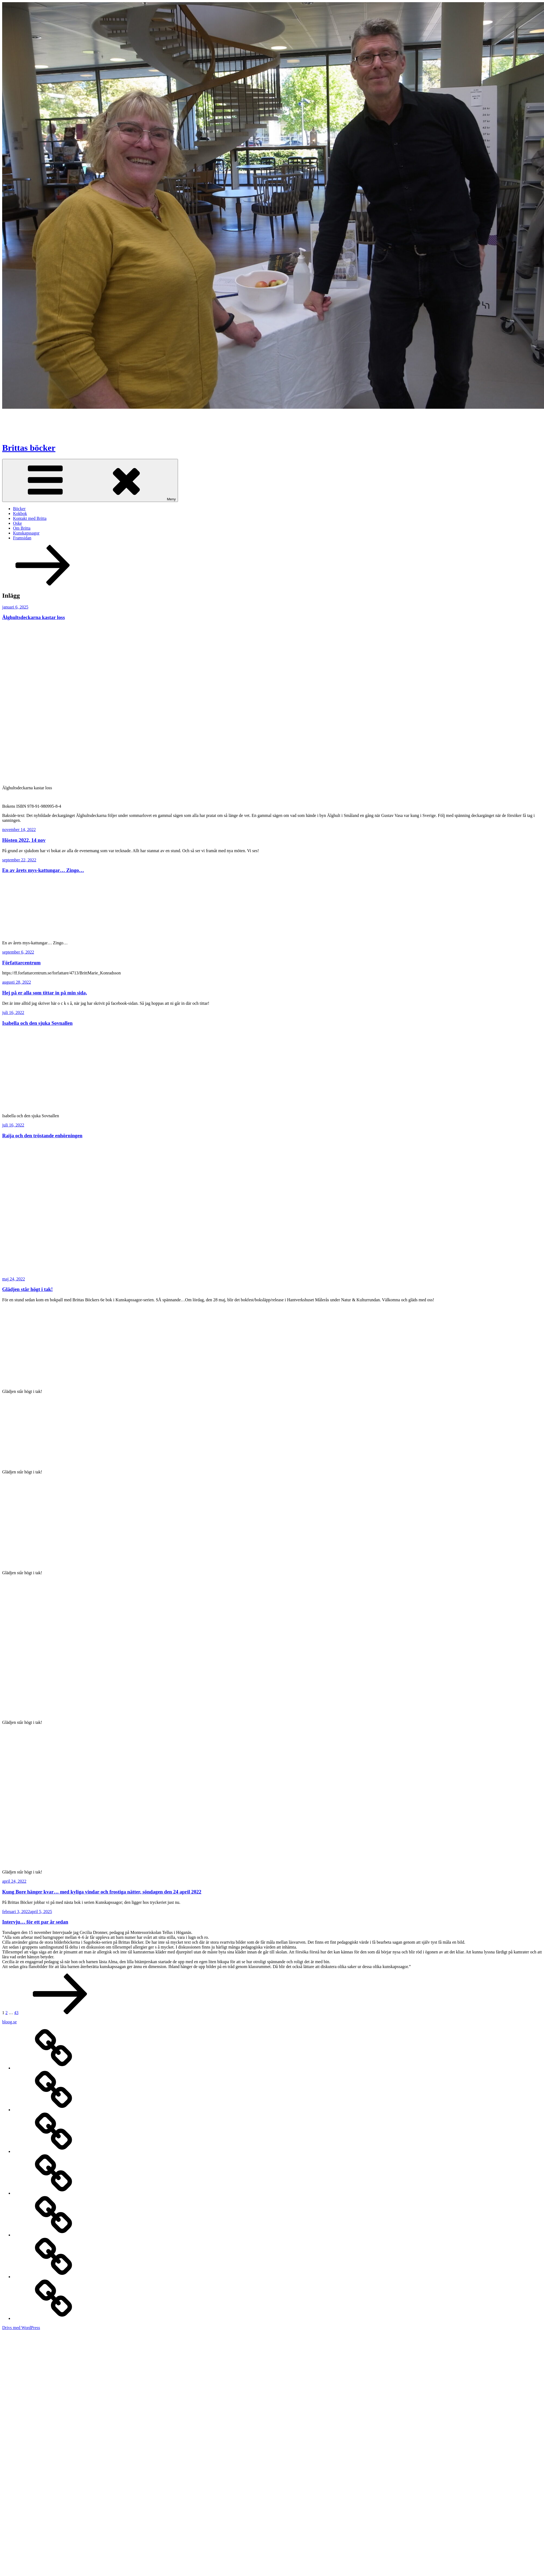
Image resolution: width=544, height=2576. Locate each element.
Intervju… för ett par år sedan (35, 1922)
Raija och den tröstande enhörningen (42, 1135)
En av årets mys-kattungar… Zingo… (43, 870)
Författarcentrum (21, 962)
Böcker (19, 508)
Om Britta (21, 528)
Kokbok (20, 513)
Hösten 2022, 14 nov (24, 840)
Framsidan (22, 538)
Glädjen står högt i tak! (27, 1289)
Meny (90, 480)
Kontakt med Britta (30, 518)
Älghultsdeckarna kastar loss (33, 617)
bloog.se (9, 2022)
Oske (17, 523)
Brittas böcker (28, 448)
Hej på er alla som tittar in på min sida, (44, 993)
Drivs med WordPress (21, 2327)
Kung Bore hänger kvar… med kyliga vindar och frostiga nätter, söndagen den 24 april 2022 (101, 1892)
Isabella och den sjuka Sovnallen (37, 1023)
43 (16, 2012)
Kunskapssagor (26, 533)
